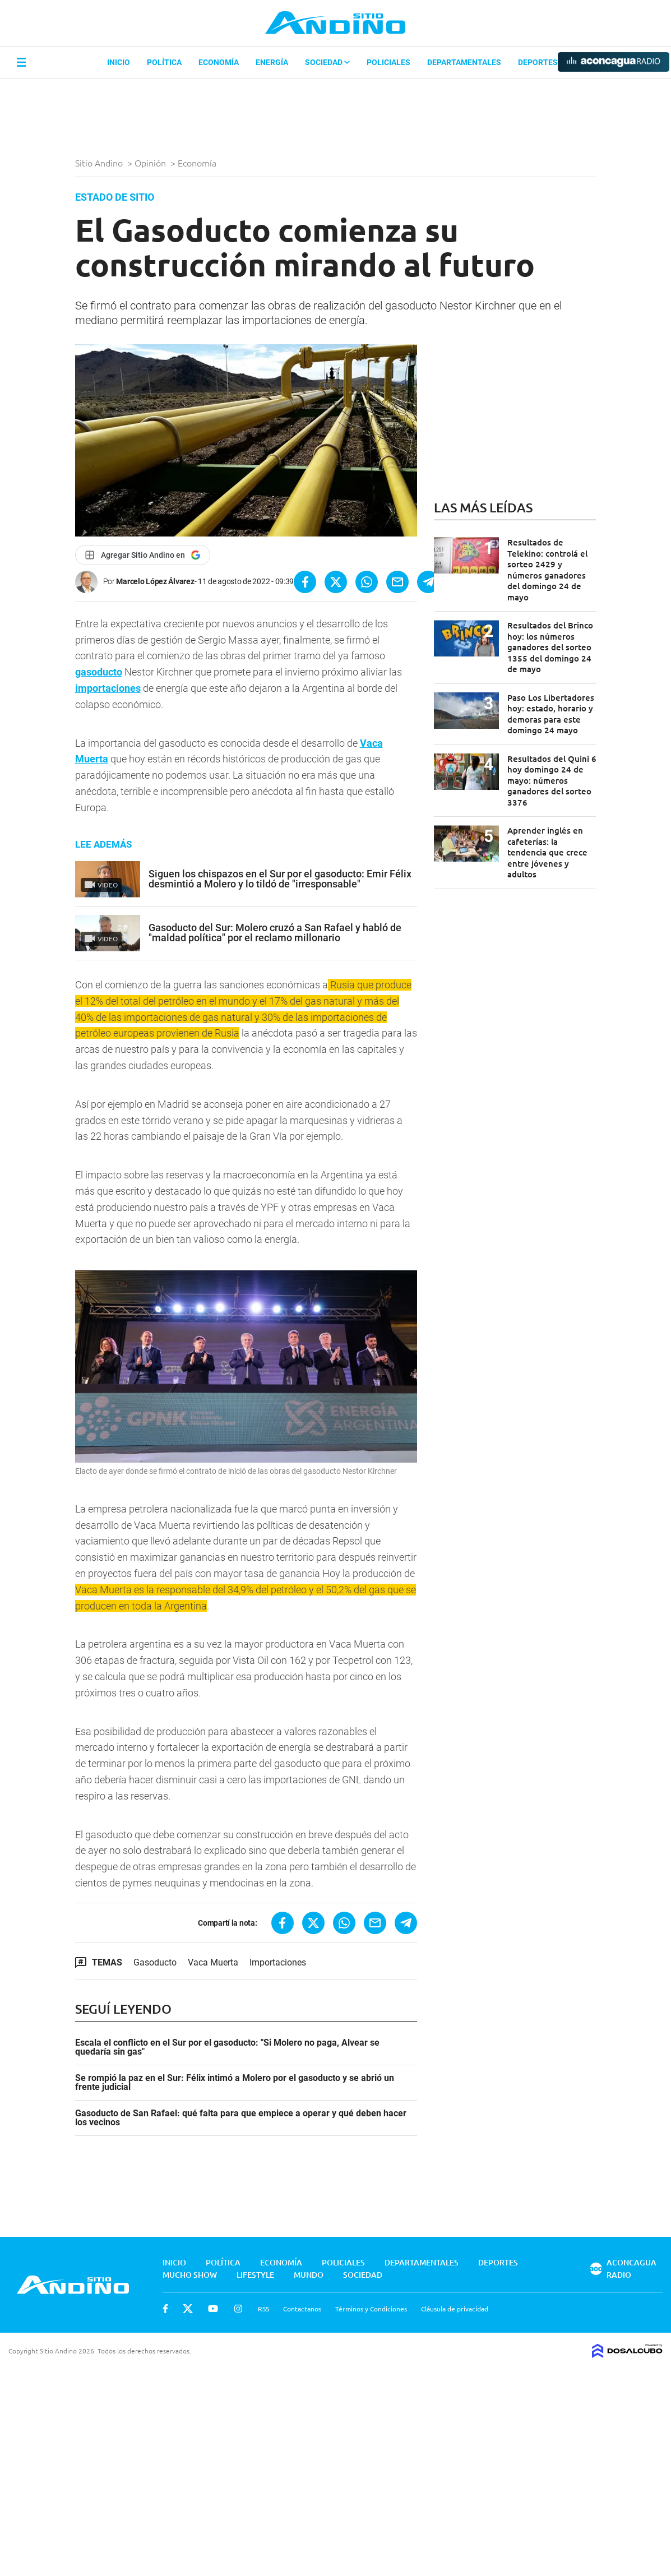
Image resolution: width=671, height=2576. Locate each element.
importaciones (108, 688)
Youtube (213, 2308)
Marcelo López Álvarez (155, 581)
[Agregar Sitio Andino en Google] (142, 555)
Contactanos (302, 2308)
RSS (263, 2308)
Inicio (118, 62)
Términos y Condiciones (371, 2308)
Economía (218, 62)
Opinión (151, 162)
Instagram (238, 2308)
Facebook (165, 2308)
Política (164, 62)
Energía (272, 62)
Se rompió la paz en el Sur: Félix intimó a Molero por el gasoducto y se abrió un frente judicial (234, 2083)
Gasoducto (155, 1962)
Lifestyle (255, 2274)
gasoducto (98, 672)
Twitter (187, 2308)
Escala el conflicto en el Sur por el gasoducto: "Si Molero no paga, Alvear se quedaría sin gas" (227, 2047)
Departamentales (464, 62)
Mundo (308, 2274)
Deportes (538, 62)
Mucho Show (190, 2274)
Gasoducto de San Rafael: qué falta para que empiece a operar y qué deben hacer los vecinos (240, 2118)
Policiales (388, 62)
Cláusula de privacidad (454, 2308)
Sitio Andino (100, 162)
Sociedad (327, 62)
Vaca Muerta (213, 1962)
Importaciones (277, 1962)
